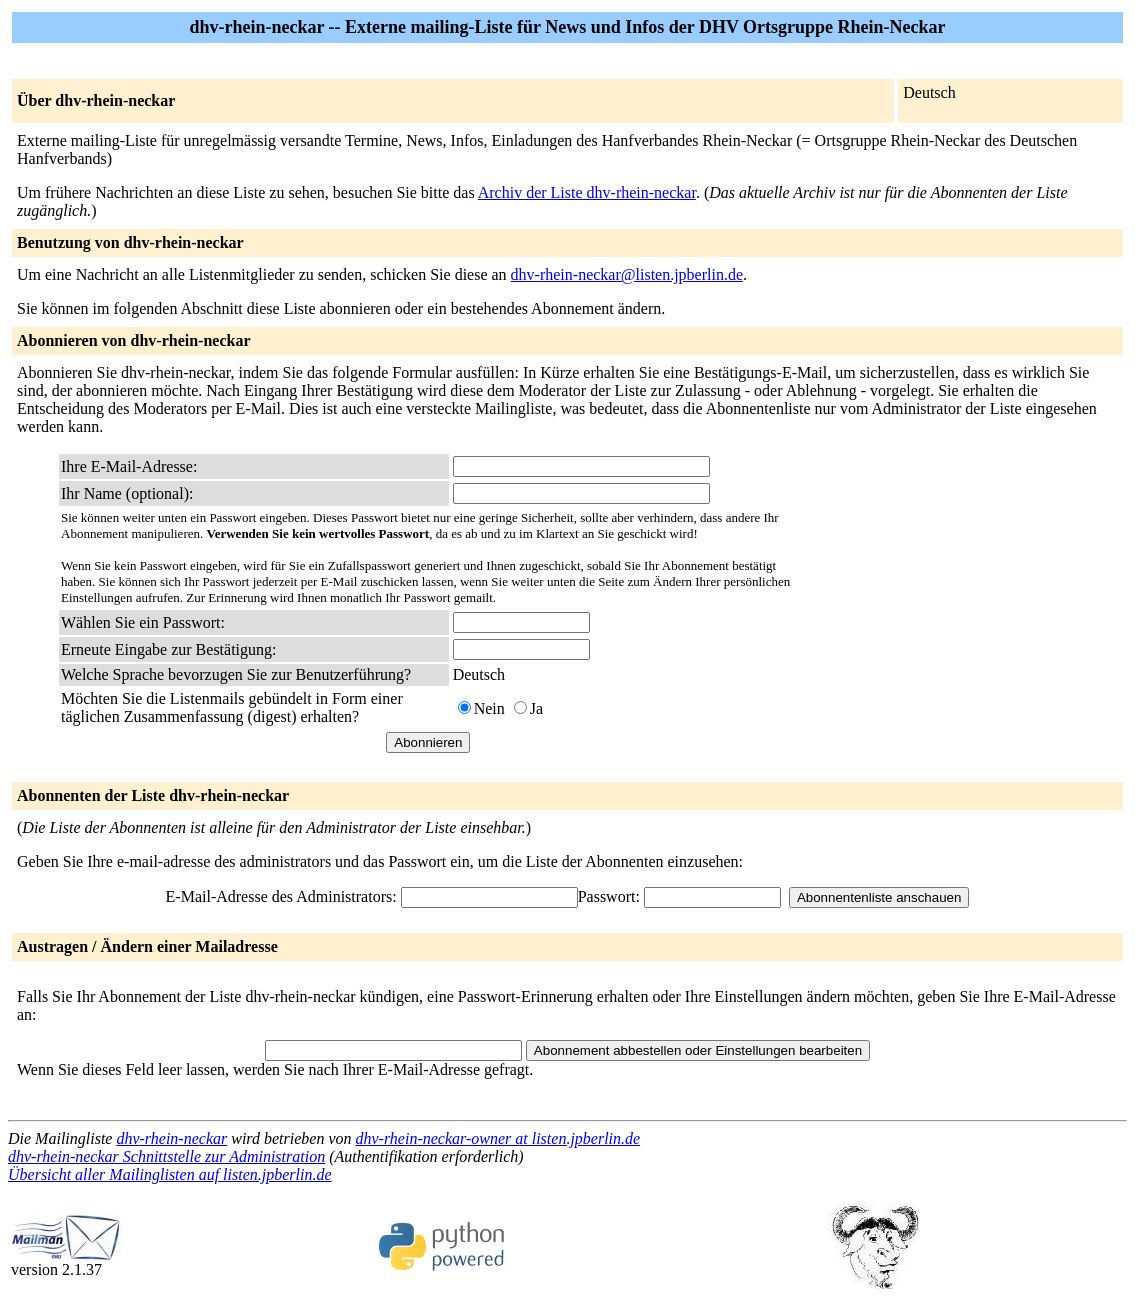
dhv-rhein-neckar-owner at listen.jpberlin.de (498, 1138)
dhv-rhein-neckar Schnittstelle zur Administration (166, 1156)
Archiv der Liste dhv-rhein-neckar (587, 192)
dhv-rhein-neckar (171, 1138)
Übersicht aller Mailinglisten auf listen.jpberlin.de (170, 1174)
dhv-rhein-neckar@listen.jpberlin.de (627, 274)
